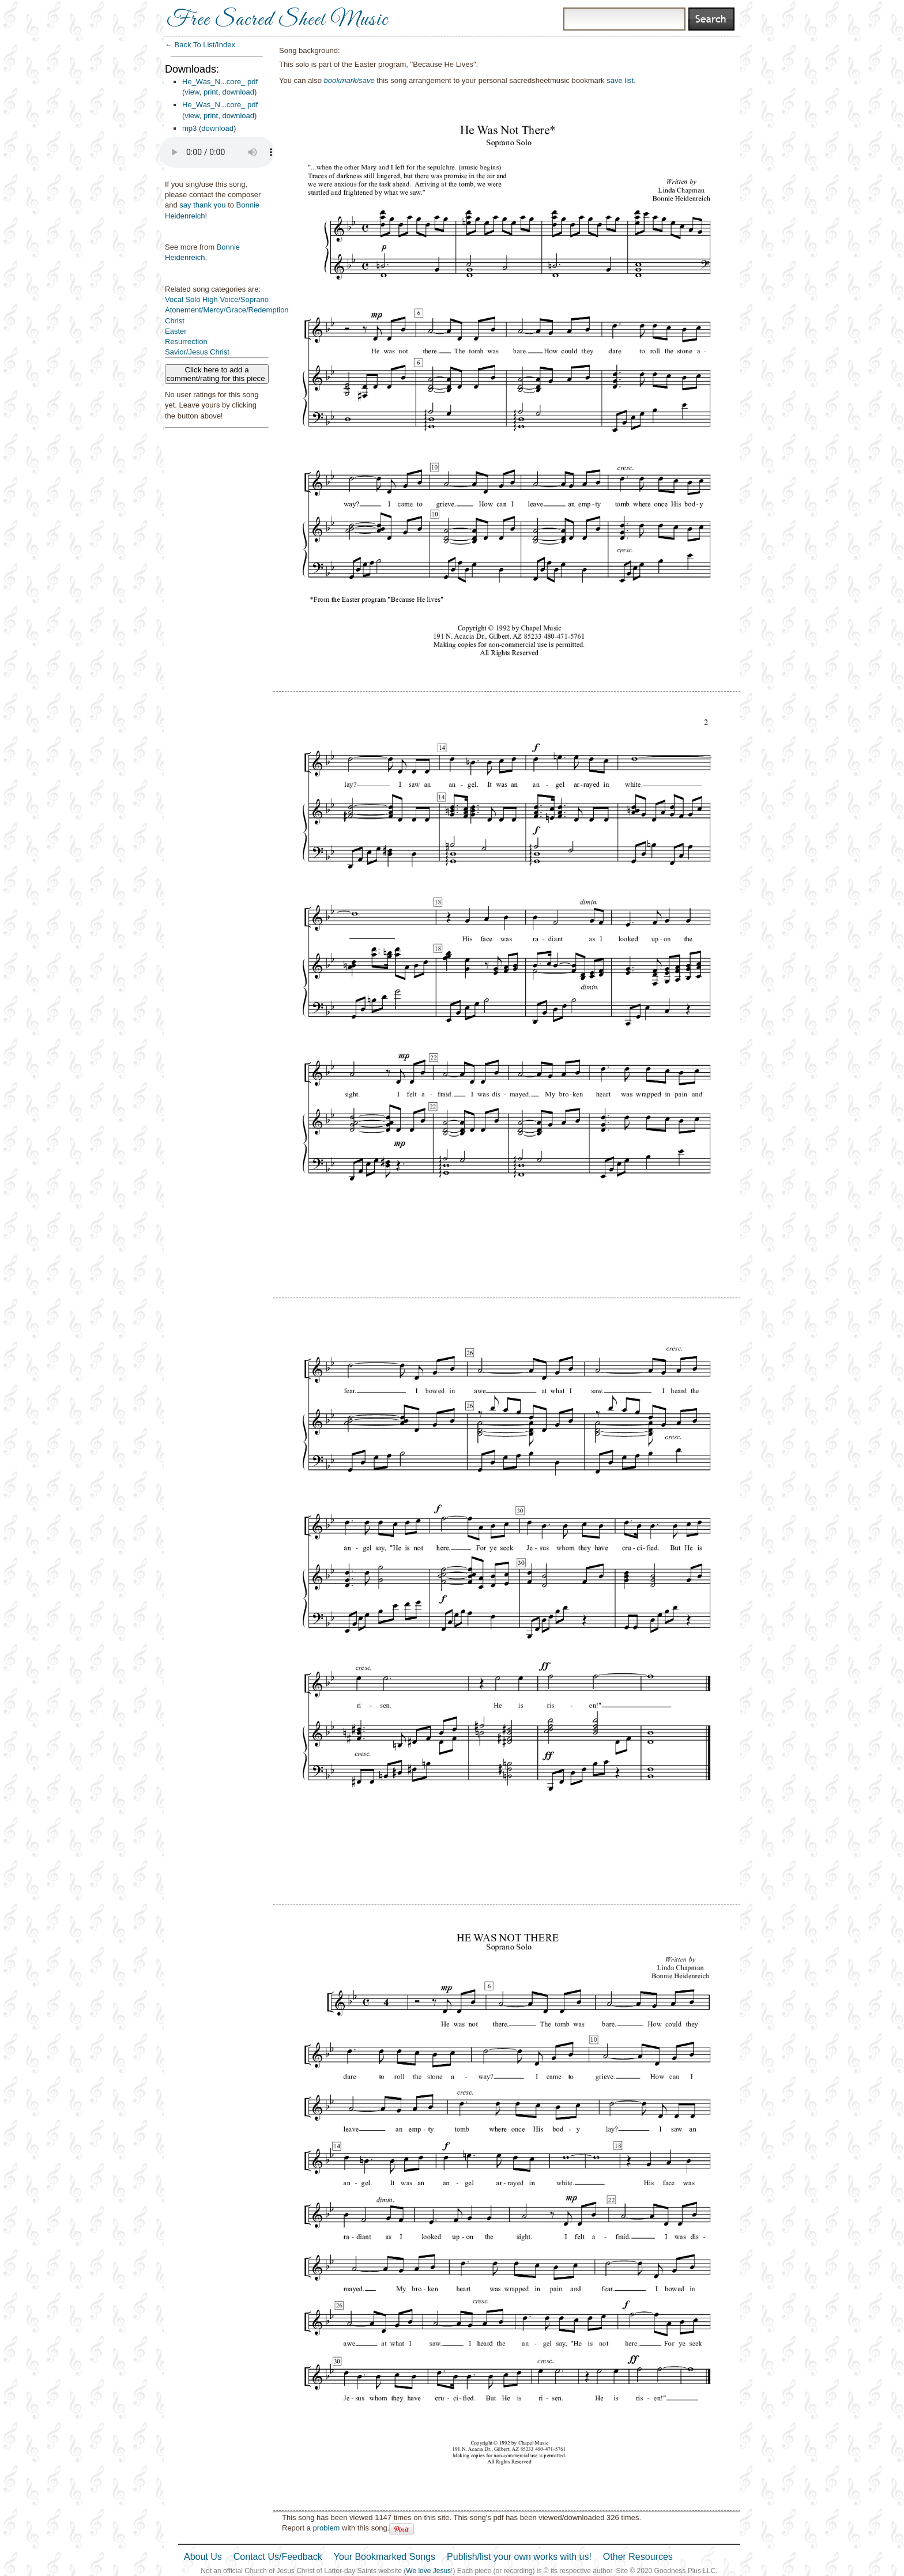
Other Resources (638, 2557)
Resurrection (186, 341)
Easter (176, 331)
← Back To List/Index (200, 44)
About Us (203, 2557)
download (238, 92)
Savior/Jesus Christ (197, 352)
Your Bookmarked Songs (384, 2557)
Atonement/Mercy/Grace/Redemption (227, 310)
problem (326, 2528)
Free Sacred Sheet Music (277, 20)
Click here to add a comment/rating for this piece (217, 374)
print (211, 92)
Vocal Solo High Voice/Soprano (217, 299)
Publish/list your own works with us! (519, 2557)
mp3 (189, 128)
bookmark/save (349, 80)
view (191, 92)
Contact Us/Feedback (277, 2557)
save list (620, 80)
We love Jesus (428, 2571)
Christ (174, 320)
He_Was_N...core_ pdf (220, 81)
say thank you (202, 205)
